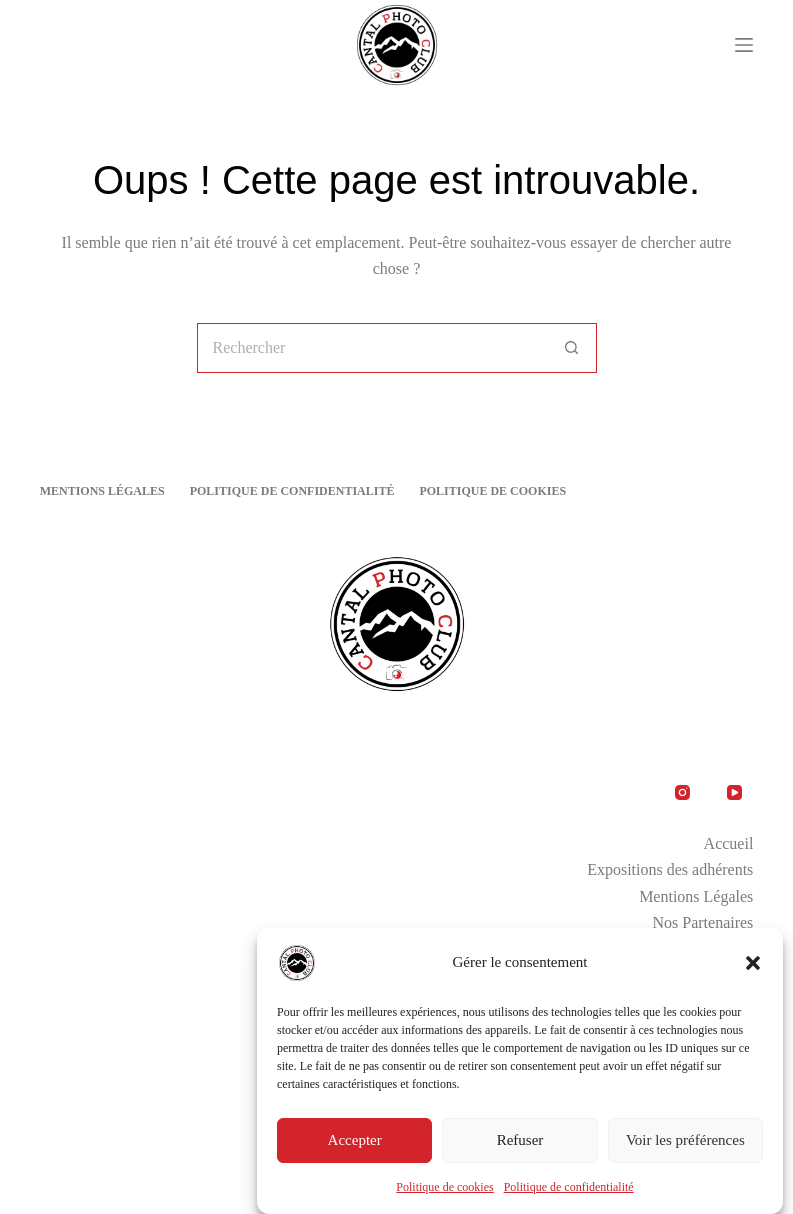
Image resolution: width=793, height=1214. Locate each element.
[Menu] (744, 45)
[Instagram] (682, 792)
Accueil (729, 843)
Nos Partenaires (702, 922)
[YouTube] (735, 792)
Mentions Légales (102, 491)
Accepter (355, 1144)
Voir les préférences (685, 1144)
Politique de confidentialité (569, 1190)
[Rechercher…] (372, 348)
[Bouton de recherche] (572, 348)
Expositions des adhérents (670, 869)
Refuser (520, 1144)
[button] (753, 966)
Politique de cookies (444, 1190)
